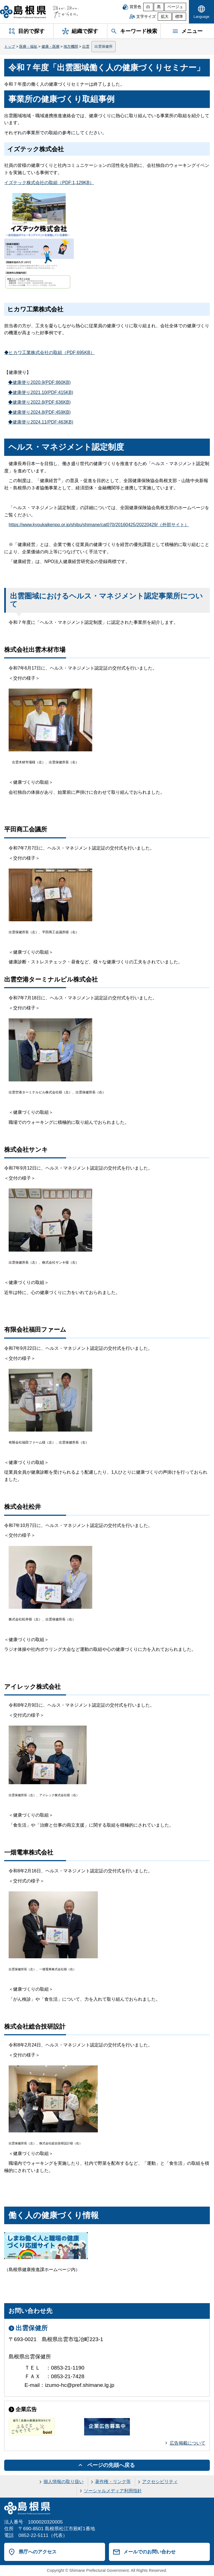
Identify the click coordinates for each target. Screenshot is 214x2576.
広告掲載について (187, 2443)
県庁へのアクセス (38, 2552)
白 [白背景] (148, 7)
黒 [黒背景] (159, 7)
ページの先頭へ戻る (111, 2465)
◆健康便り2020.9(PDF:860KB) (39, 382)
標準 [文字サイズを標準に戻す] (179, 17)
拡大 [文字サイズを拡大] (165, 17)
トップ (9, 46)
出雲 (85, 46)
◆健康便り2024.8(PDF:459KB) (39, 412)
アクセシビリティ (160, 2481)
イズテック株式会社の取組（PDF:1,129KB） (49, 182)
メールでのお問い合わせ (149, 2552)
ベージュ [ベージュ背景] (175, 7)
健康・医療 (51, 46)
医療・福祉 (28, 46)
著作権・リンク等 (113, 2481)
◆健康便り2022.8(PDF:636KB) (39, 402)
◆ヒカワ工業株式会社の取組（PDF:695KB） (49, 352)
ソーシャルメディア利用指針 (113, 2490)
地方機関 (71, 46)
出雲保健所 (103, 46)
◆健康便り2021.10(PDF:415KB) (40, 392)
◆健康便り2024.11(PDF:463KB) (40, 422)
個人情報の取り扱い (63, 2481)
